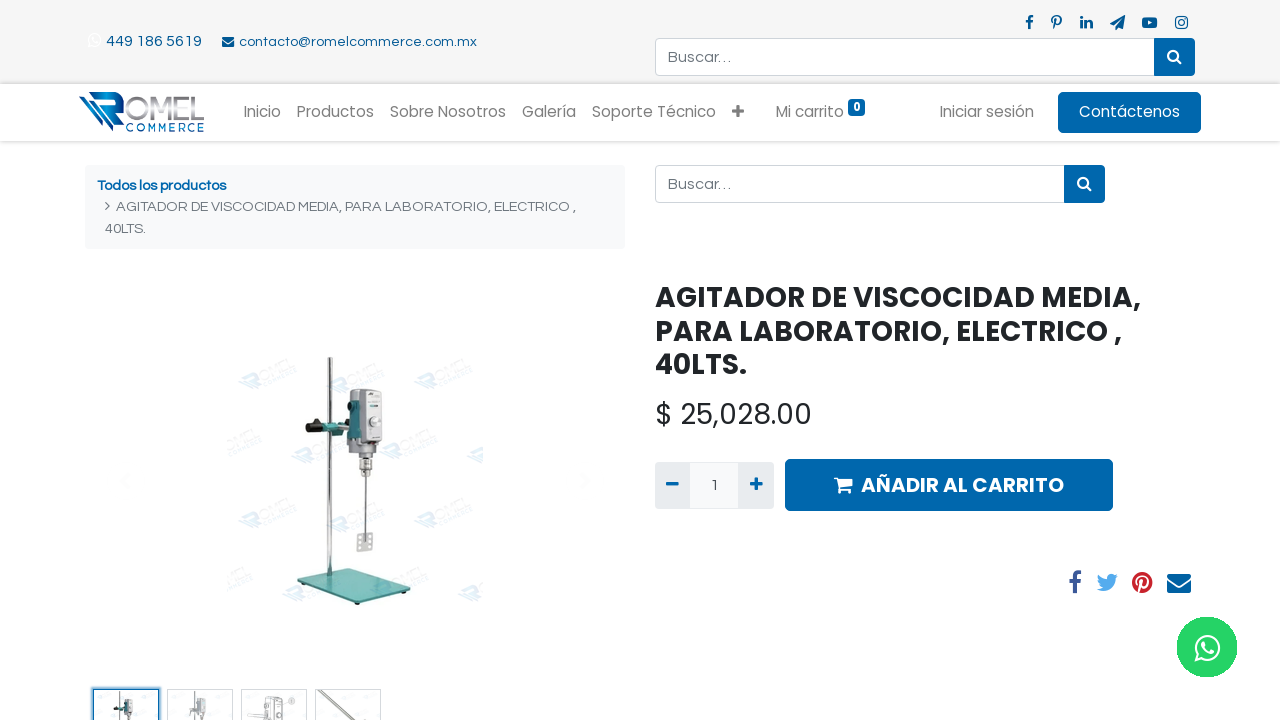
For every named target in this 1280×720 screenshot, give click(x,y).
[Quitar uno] (672, 485)
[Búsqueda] (1174, 57)
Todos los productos (161, 185)
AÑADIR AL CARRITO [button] (949, 485)
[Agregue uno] (755, 485)
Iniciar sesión (981, 111)
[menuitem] (269, 112)
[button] (745, 112)
